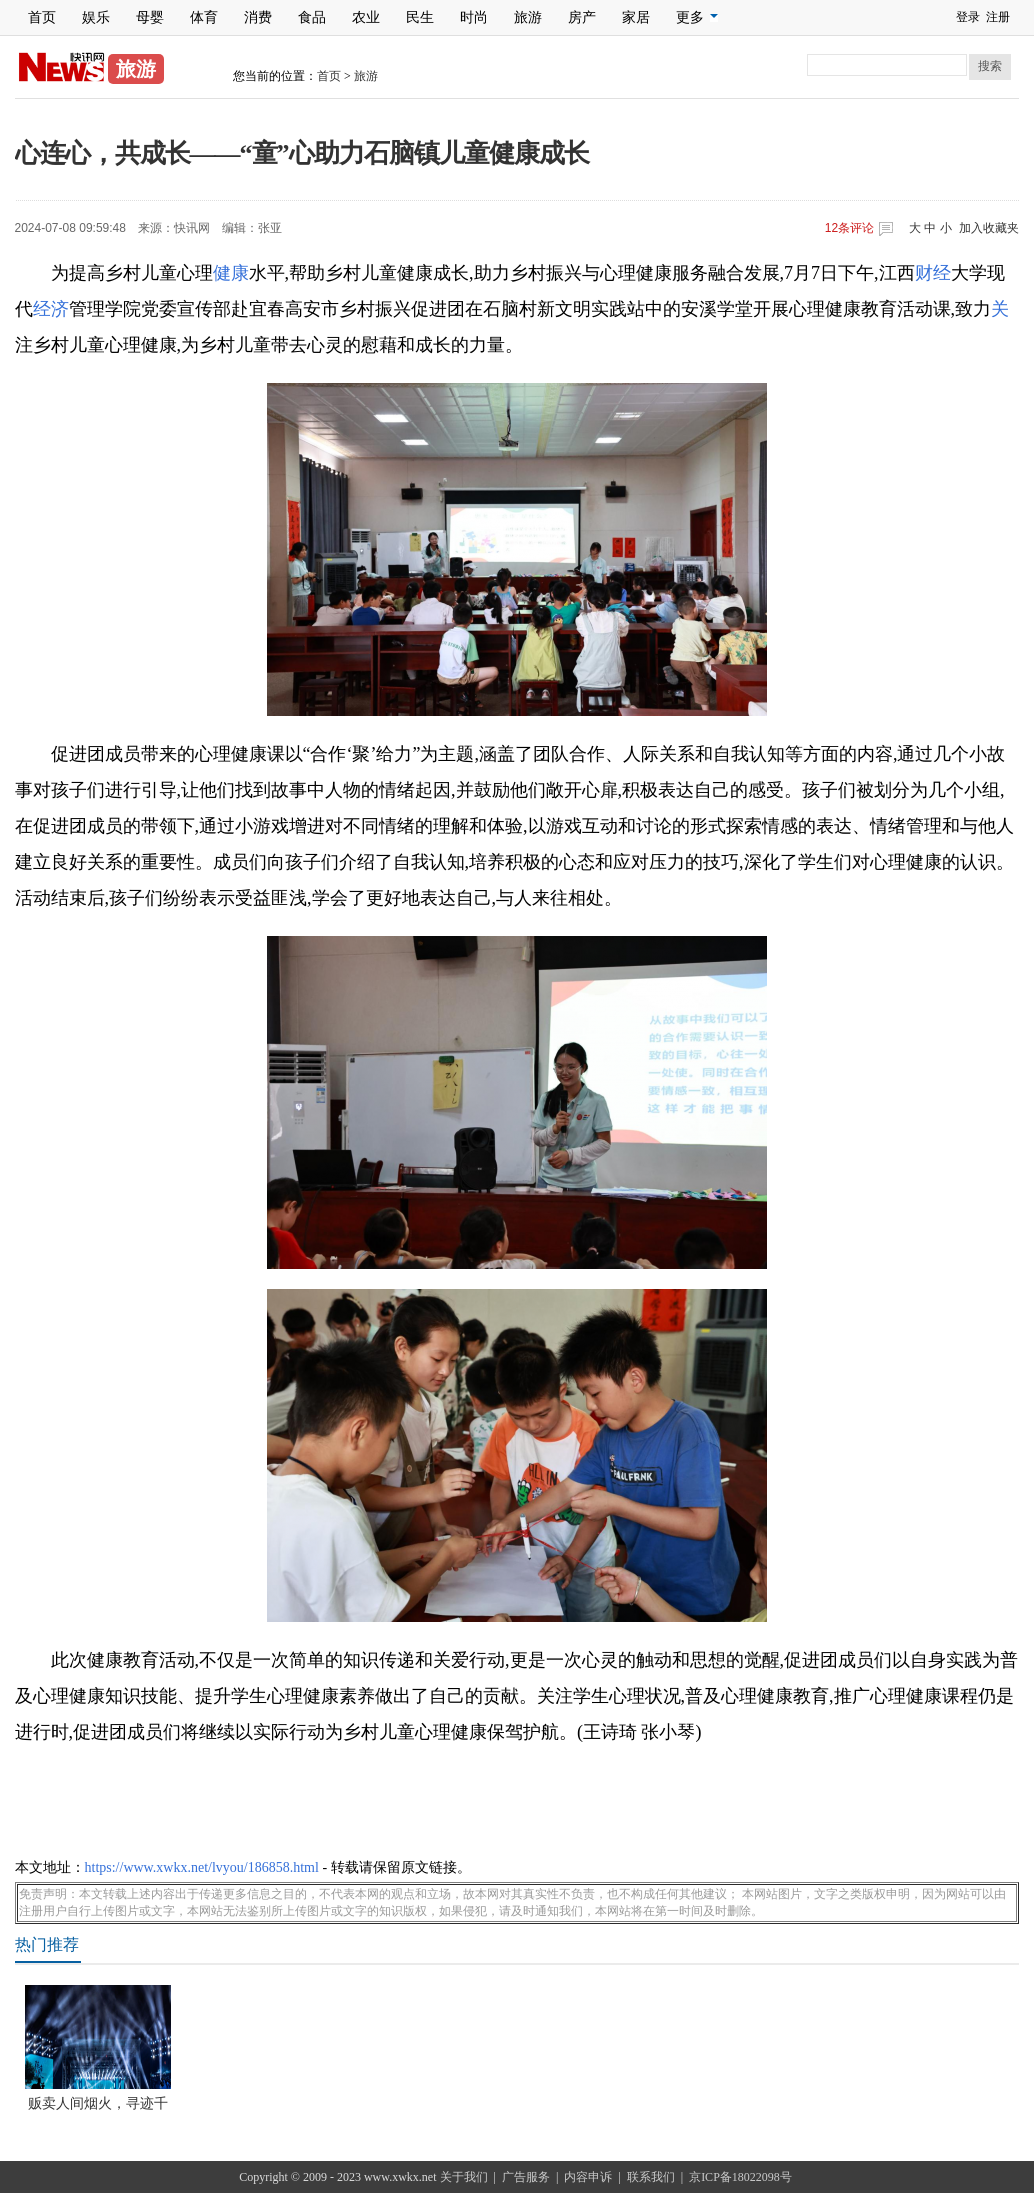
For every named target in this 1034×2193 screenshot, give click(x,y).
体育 (204, 17)
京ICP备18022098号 (740, 2177)
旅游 (528, 17)
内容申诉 (588, 2177)
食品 (312, 17)
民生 (420, 17)
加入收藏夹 (989, 228)
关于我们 (464, 2177)
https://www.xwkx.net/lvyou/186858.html (202, 1867)
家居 (636, 17)
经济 (51, 309)
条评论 (849, 228)
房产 (582, 17)
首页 (42, 17)
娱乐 (96, 17)
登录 (968, 17)
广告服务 (526, 2177)
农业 (366, 17)
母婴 (150, 17)
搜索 (990, 66)
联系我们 (651, 2177)
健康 (231, 273)
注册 (998, 17)
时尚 (474, 17)
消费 (258, 17)
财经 (933, 273)
